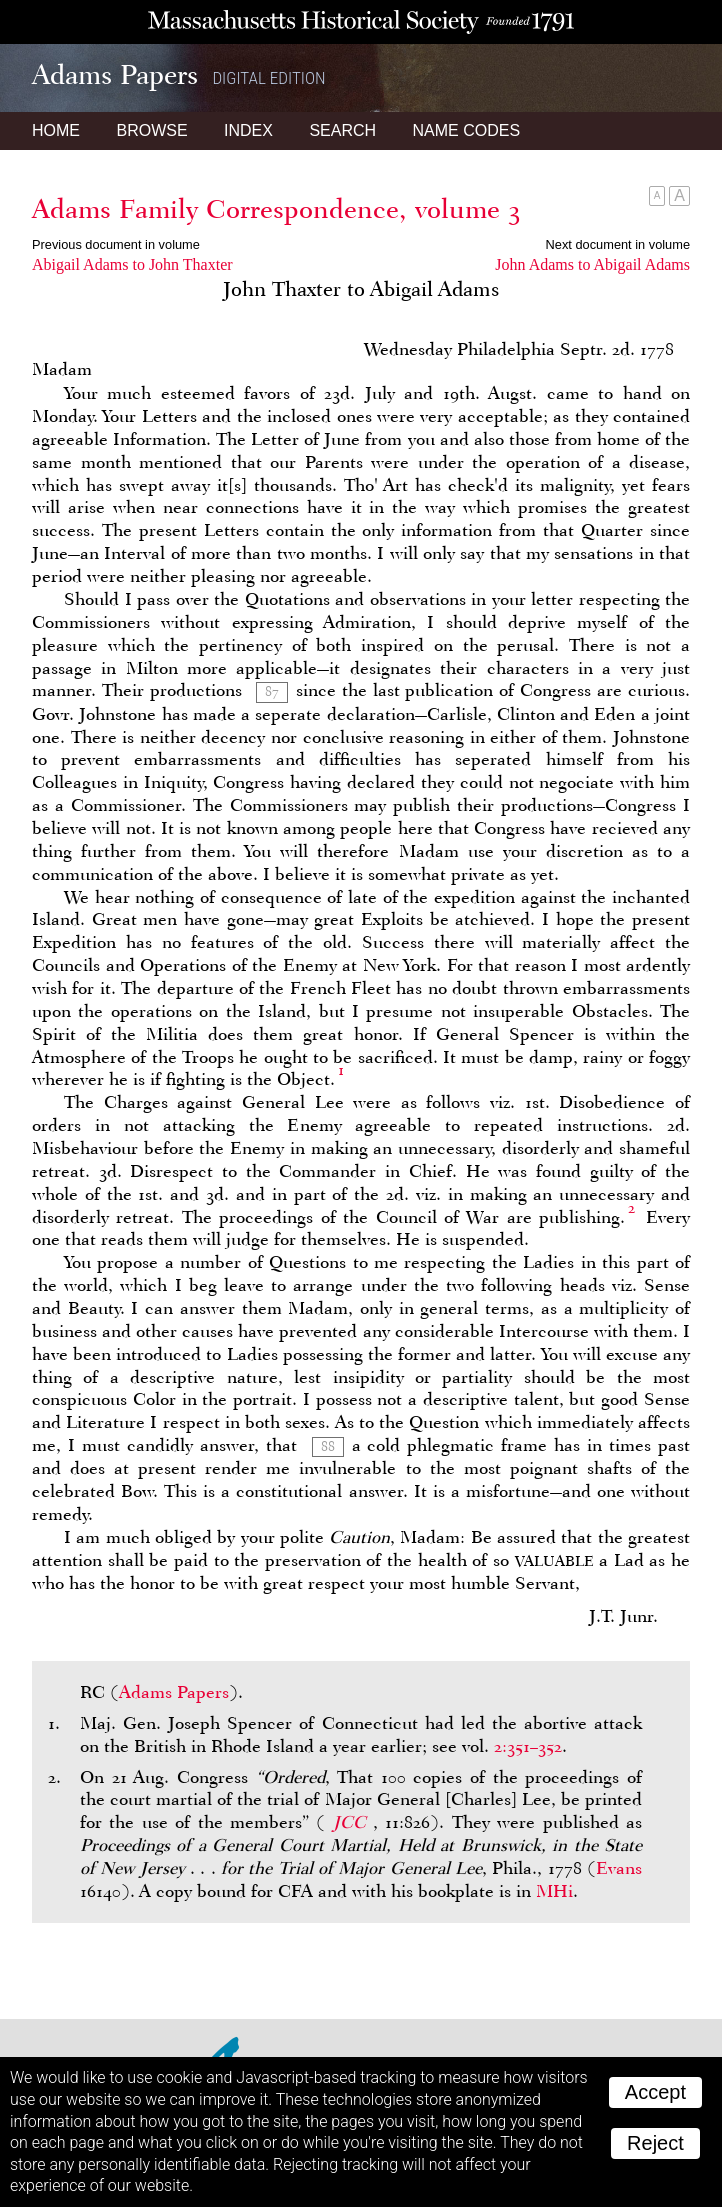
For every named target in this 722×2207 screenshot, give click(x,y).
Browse (151, 130)
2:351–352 (528, 1746)
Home (56, 130)
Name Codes (467, 130)
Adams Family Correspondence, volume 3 (276, 209)
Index (248, 130)
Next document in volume (618, 244)
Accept (655, 2092)
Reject (655, 2143)
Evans (619, 1868)
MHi (554, 1891)
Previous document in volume (116, 244)
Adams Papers (174, 1692)
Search (342, 130)
